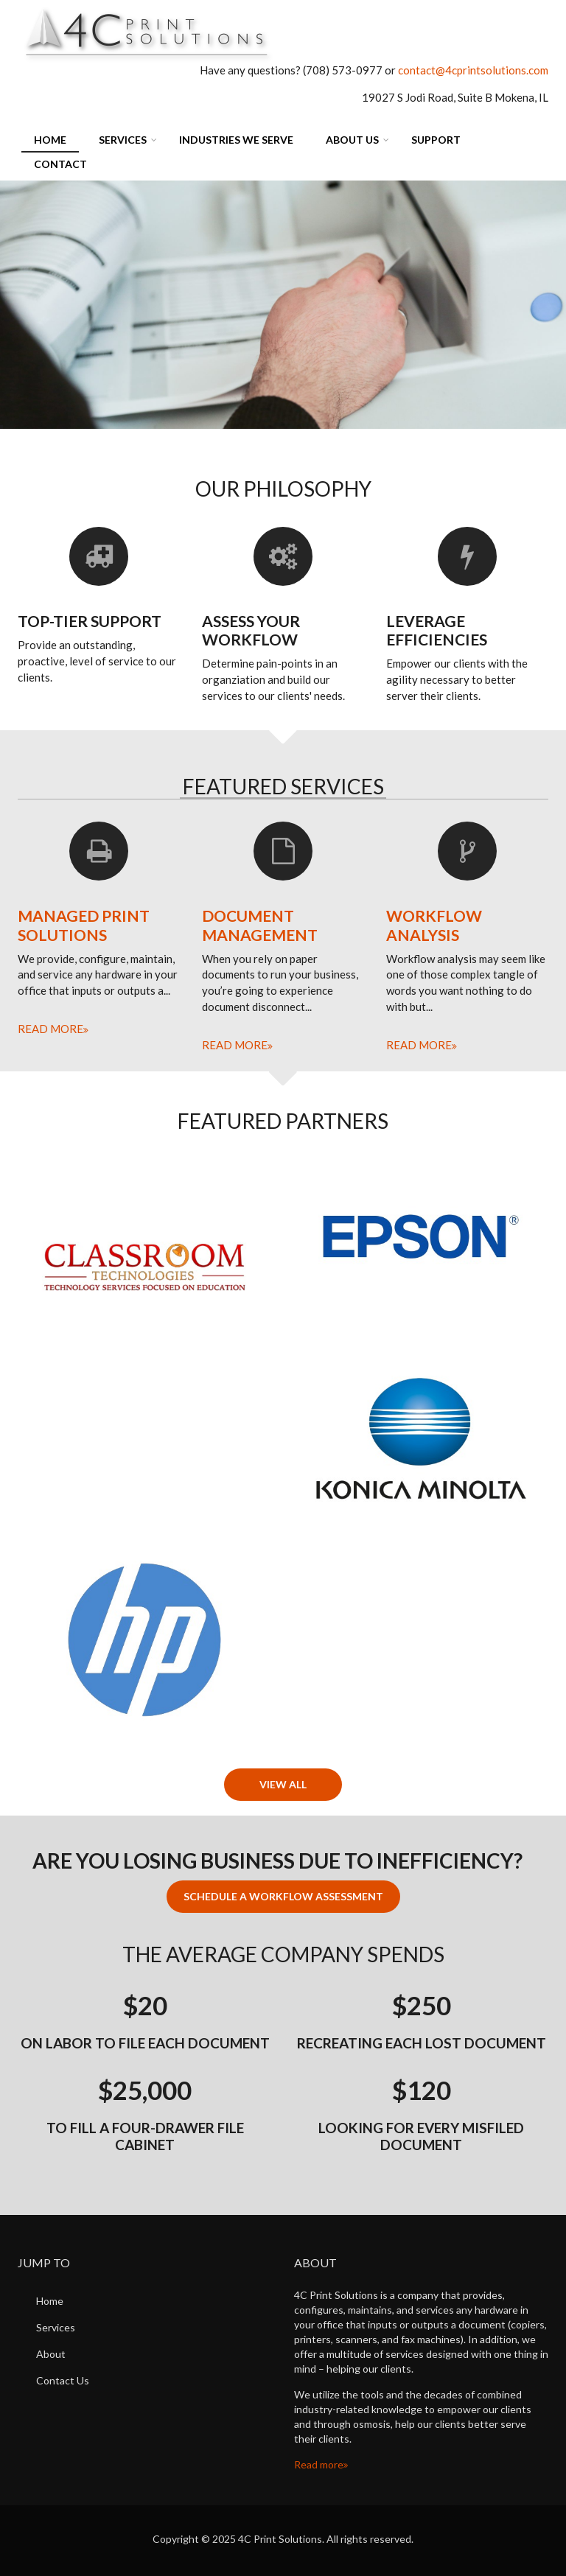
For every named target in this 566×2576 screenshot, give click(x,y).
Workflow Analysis (434, 924)
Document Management (260, 924)
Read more (50, 1028)
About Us (352, 139)
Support (436, 139)
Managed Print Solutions (84, 924)
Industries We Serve (236, 139)
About (51, 2354)
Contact (60, 164)
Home (50, 139)
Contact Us (62, 2380)
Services (123, 139)
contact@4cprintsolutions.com (473, 70)
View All (283, 1784)
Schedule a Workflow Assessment (283, 1896)
